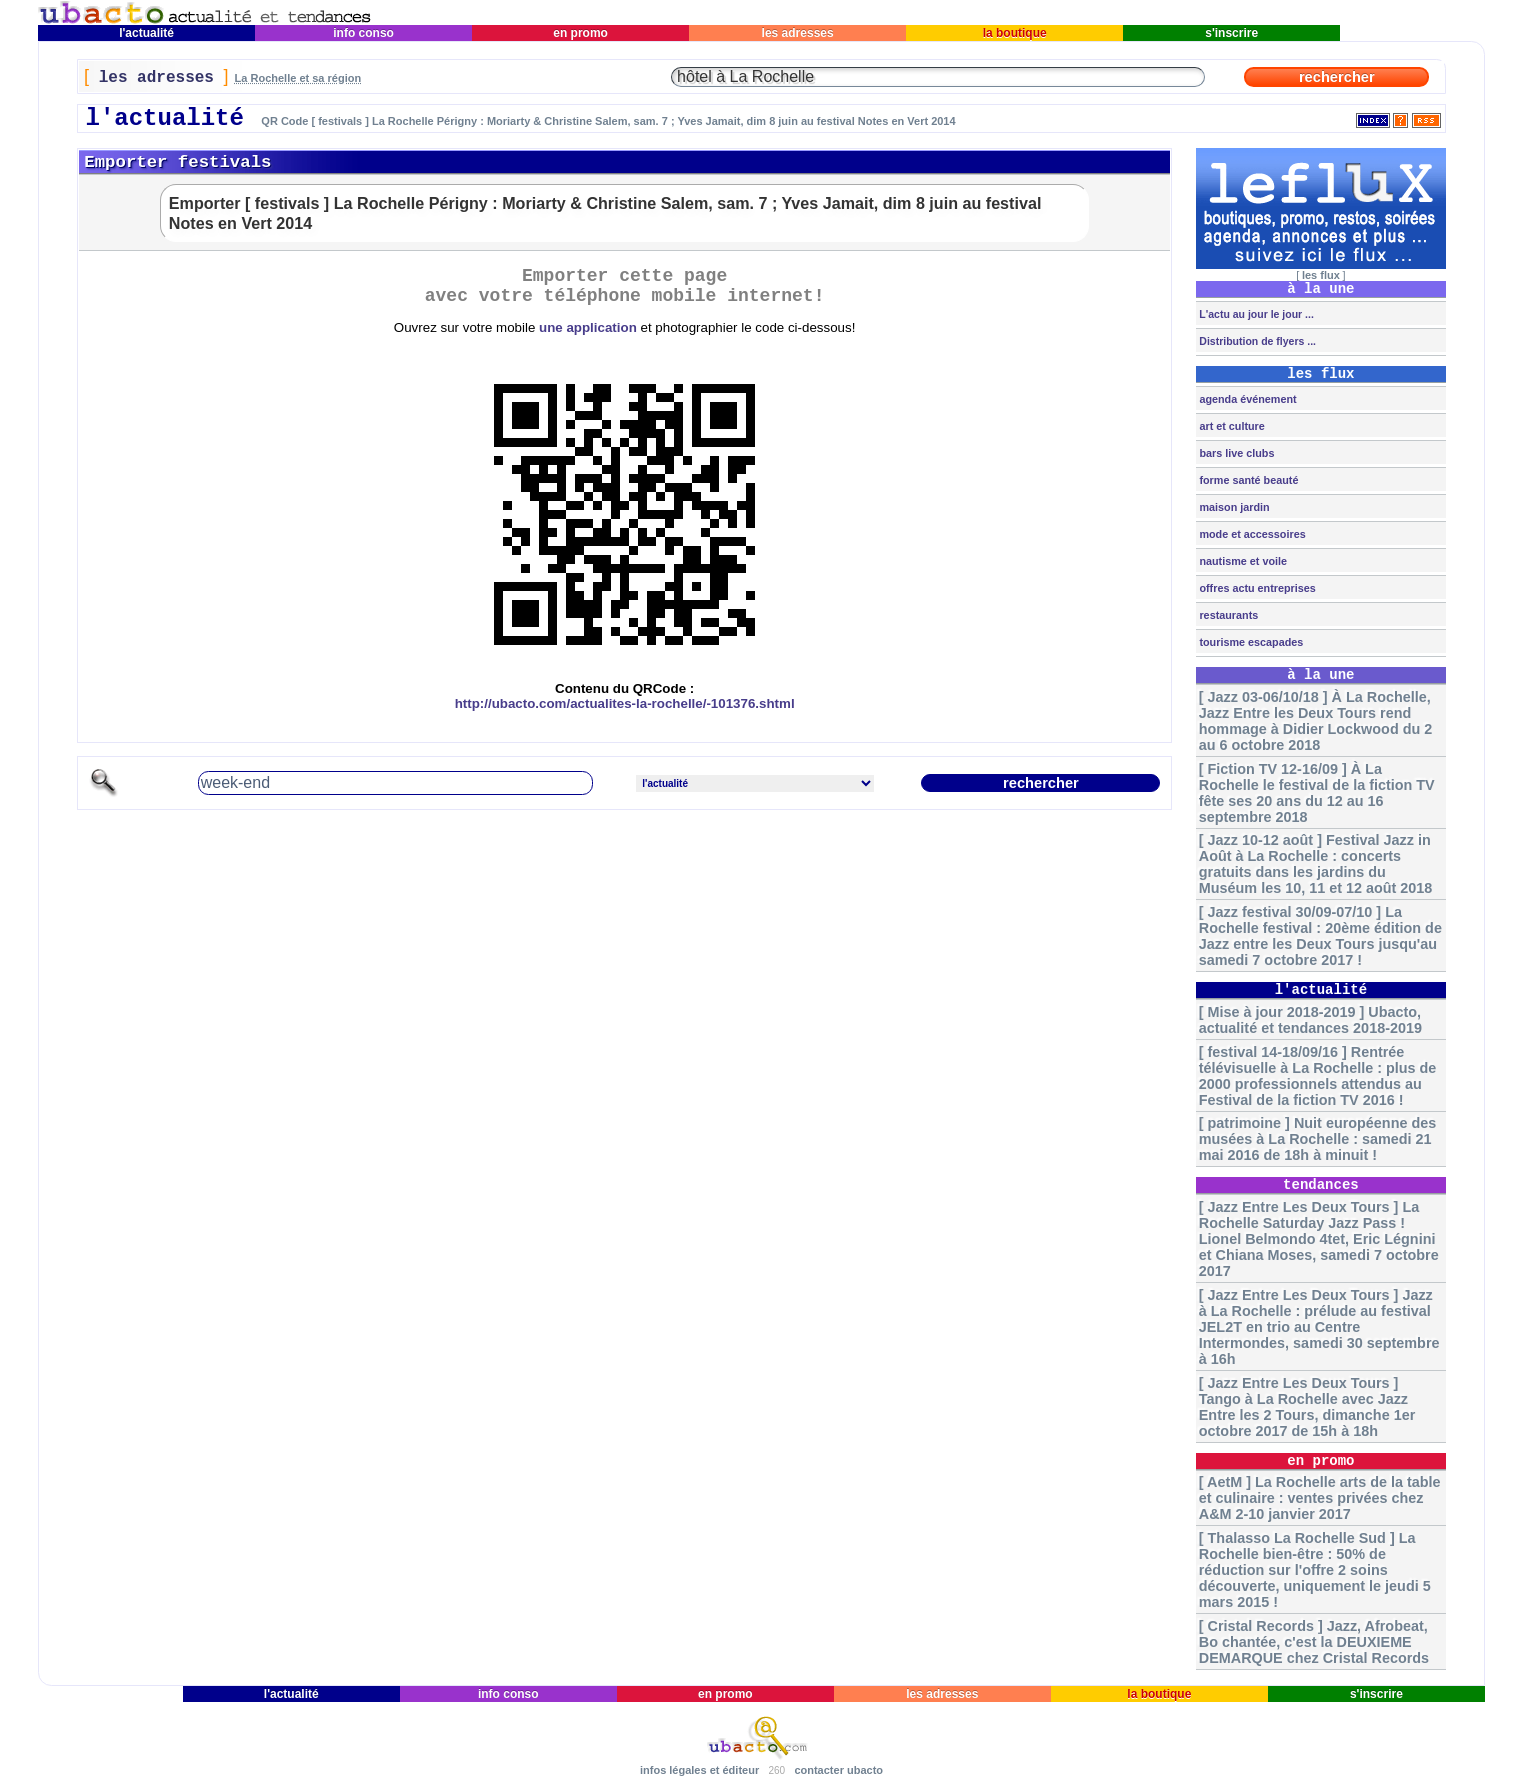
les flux (1321, 275)
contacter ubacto (838, 1770)
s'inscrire (1232, 33)
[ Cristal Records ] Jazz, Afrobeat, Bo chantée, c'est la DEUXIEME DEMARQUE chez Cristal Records (1314, 1642)
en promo (580, 33)
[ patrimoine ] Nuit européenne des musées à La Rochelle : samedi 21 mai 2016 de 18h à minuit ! (1317, 1139)
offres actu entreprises (1255, 588)
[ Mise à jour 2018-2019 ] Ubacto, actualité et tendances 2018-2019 (1310, 1020)
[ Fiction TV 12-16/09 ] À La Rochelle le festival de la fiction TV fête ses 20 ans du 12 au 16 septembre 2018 (1317, 793)
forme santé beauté (1247, 480)
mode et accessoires (1250, 534)
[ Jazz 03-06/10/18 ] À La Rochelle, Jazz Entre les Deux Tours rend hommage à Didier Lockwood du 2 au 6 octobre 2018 (1315, 721)
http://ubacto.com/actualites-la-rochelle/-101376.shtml (625, 703)
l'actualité (147, 33)
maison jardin (1232, 507)
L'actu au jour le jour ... (1254, 314)
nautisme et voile (1241, 561)
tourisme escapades (1249, 642)
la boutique (1014, 33)
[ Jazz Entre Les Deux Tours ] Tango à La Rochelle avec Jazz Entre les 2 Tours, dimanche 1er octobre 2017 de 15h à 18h (1307, 1407)
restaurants (1227, 615)
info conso (363, 33)
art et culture (1230, 426)
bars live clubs (1235, 453)
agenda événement (1246, 399)
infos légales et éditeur (699, 1770)
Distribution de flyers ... (1256, 341)
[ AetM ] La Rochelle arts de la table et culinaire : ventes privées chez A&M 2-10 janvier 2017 (1320, 1498)
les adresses (797, 33)
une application (588, 327)
